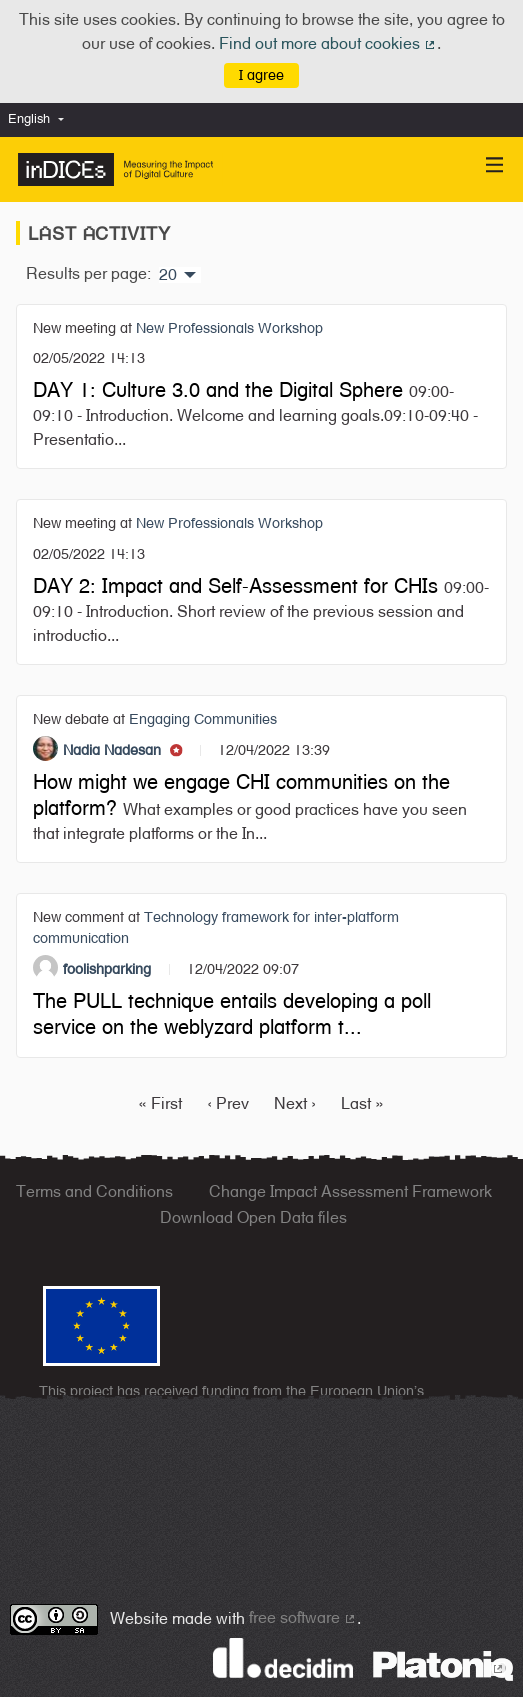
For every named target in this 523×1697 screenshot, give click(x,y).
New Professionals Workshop (229, 327)
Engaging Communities (203, 718)
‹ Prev (228, 1103)
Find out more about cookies (328, 43)
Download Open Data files (253, 1217)
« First (160, 1103)
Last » (362, 1103)
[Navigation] (495, 165)
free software (303, 1617)
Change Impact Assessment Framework (350, 1191)
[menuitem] (41, 119)
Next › (295, 1103)
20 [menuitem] (168, 275)
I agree (261, 74)
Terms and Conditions (94, 1191)
